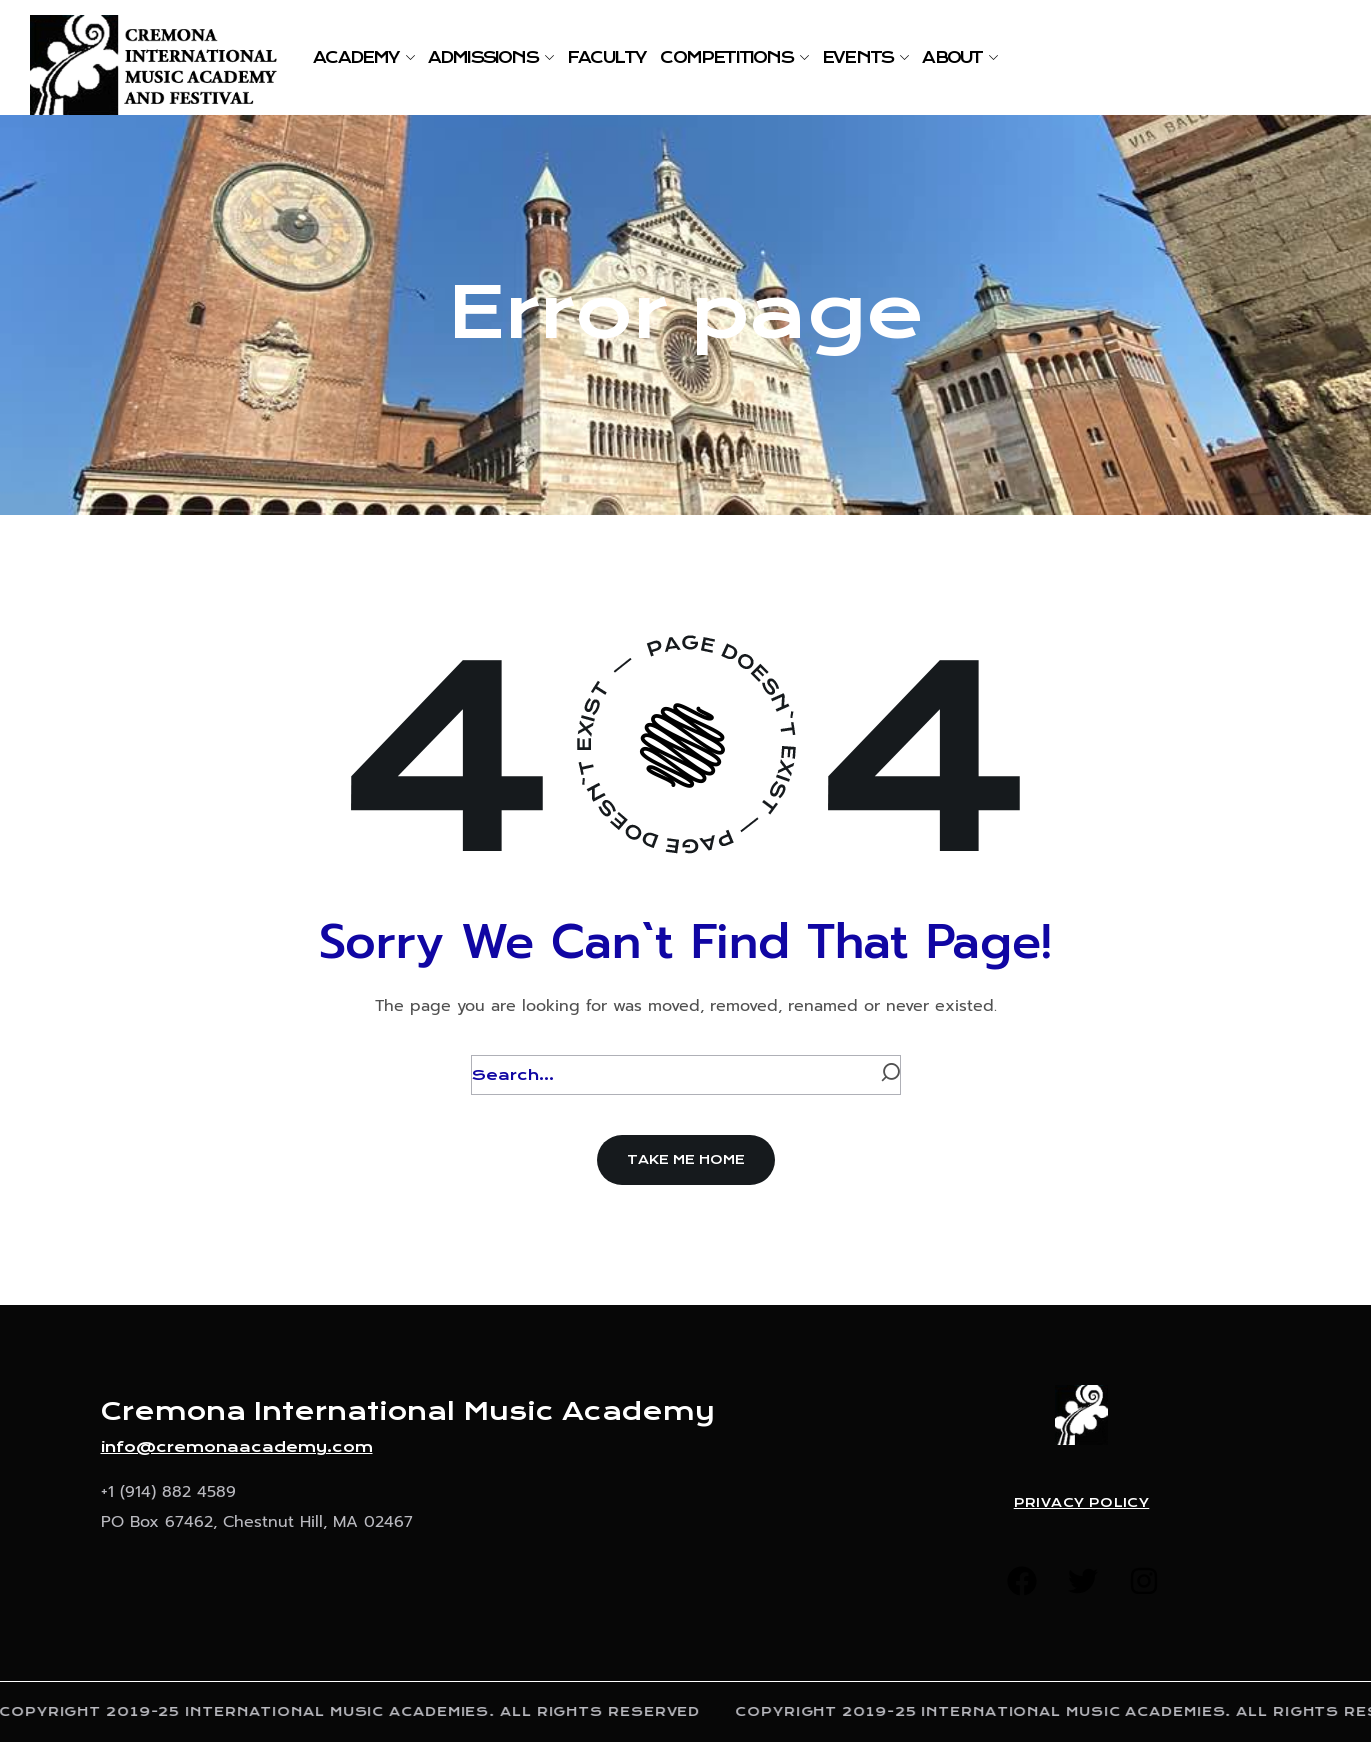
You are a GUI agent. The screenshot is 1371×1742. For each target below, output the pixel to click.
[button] (686, 1160)
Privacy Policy (1082, 1503)
